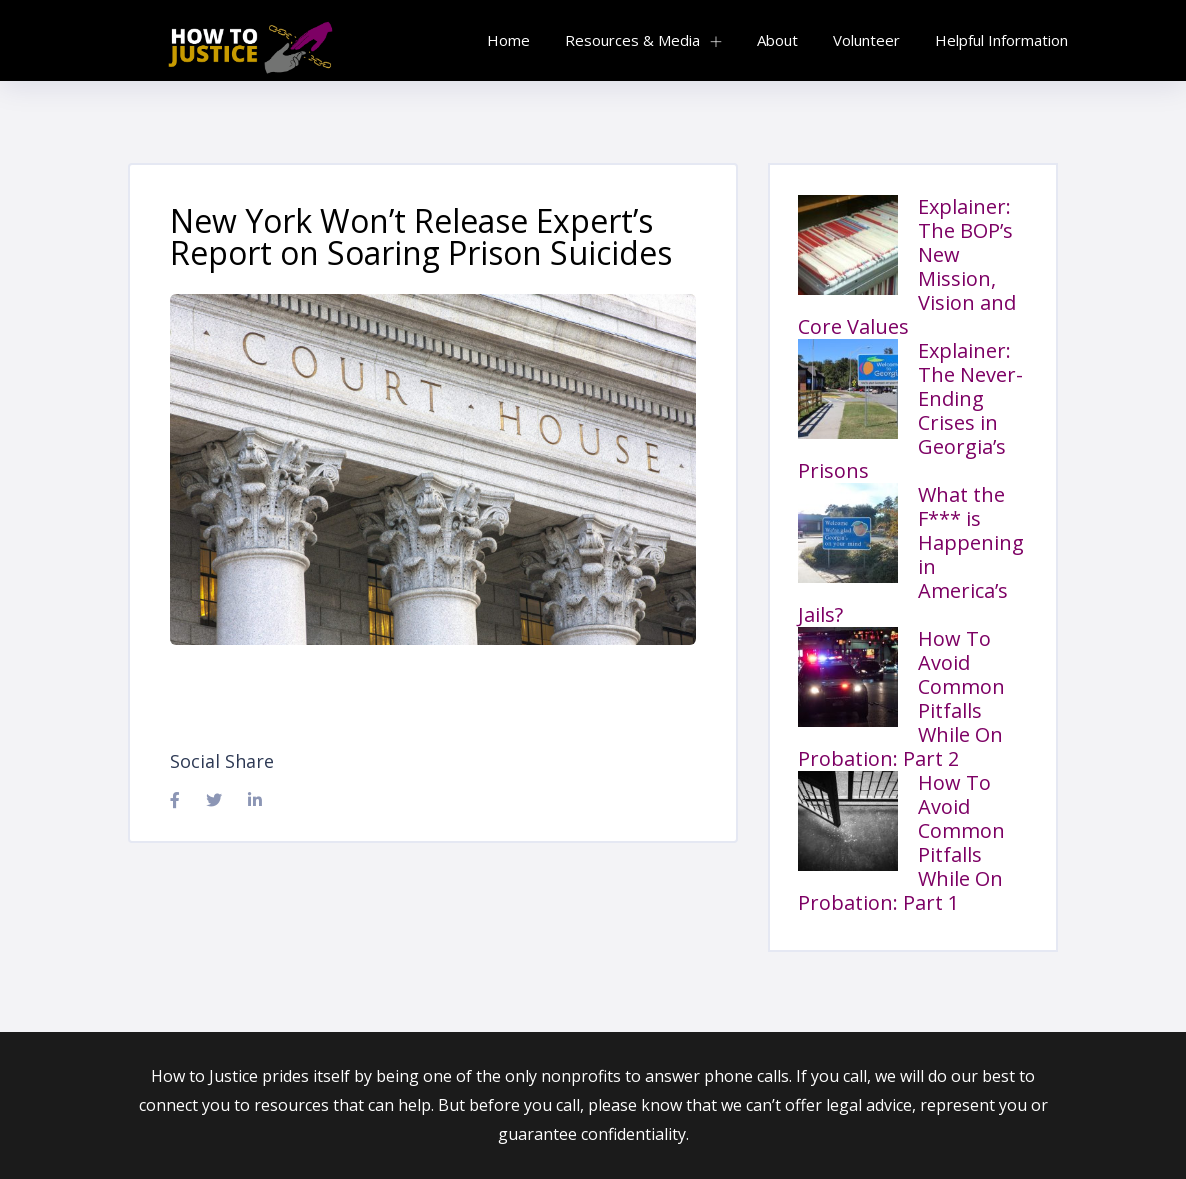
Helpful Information (1001, 40)
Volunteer (866, 40)
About (777, 40)
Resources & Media (632, 40)
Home (508, 40)
